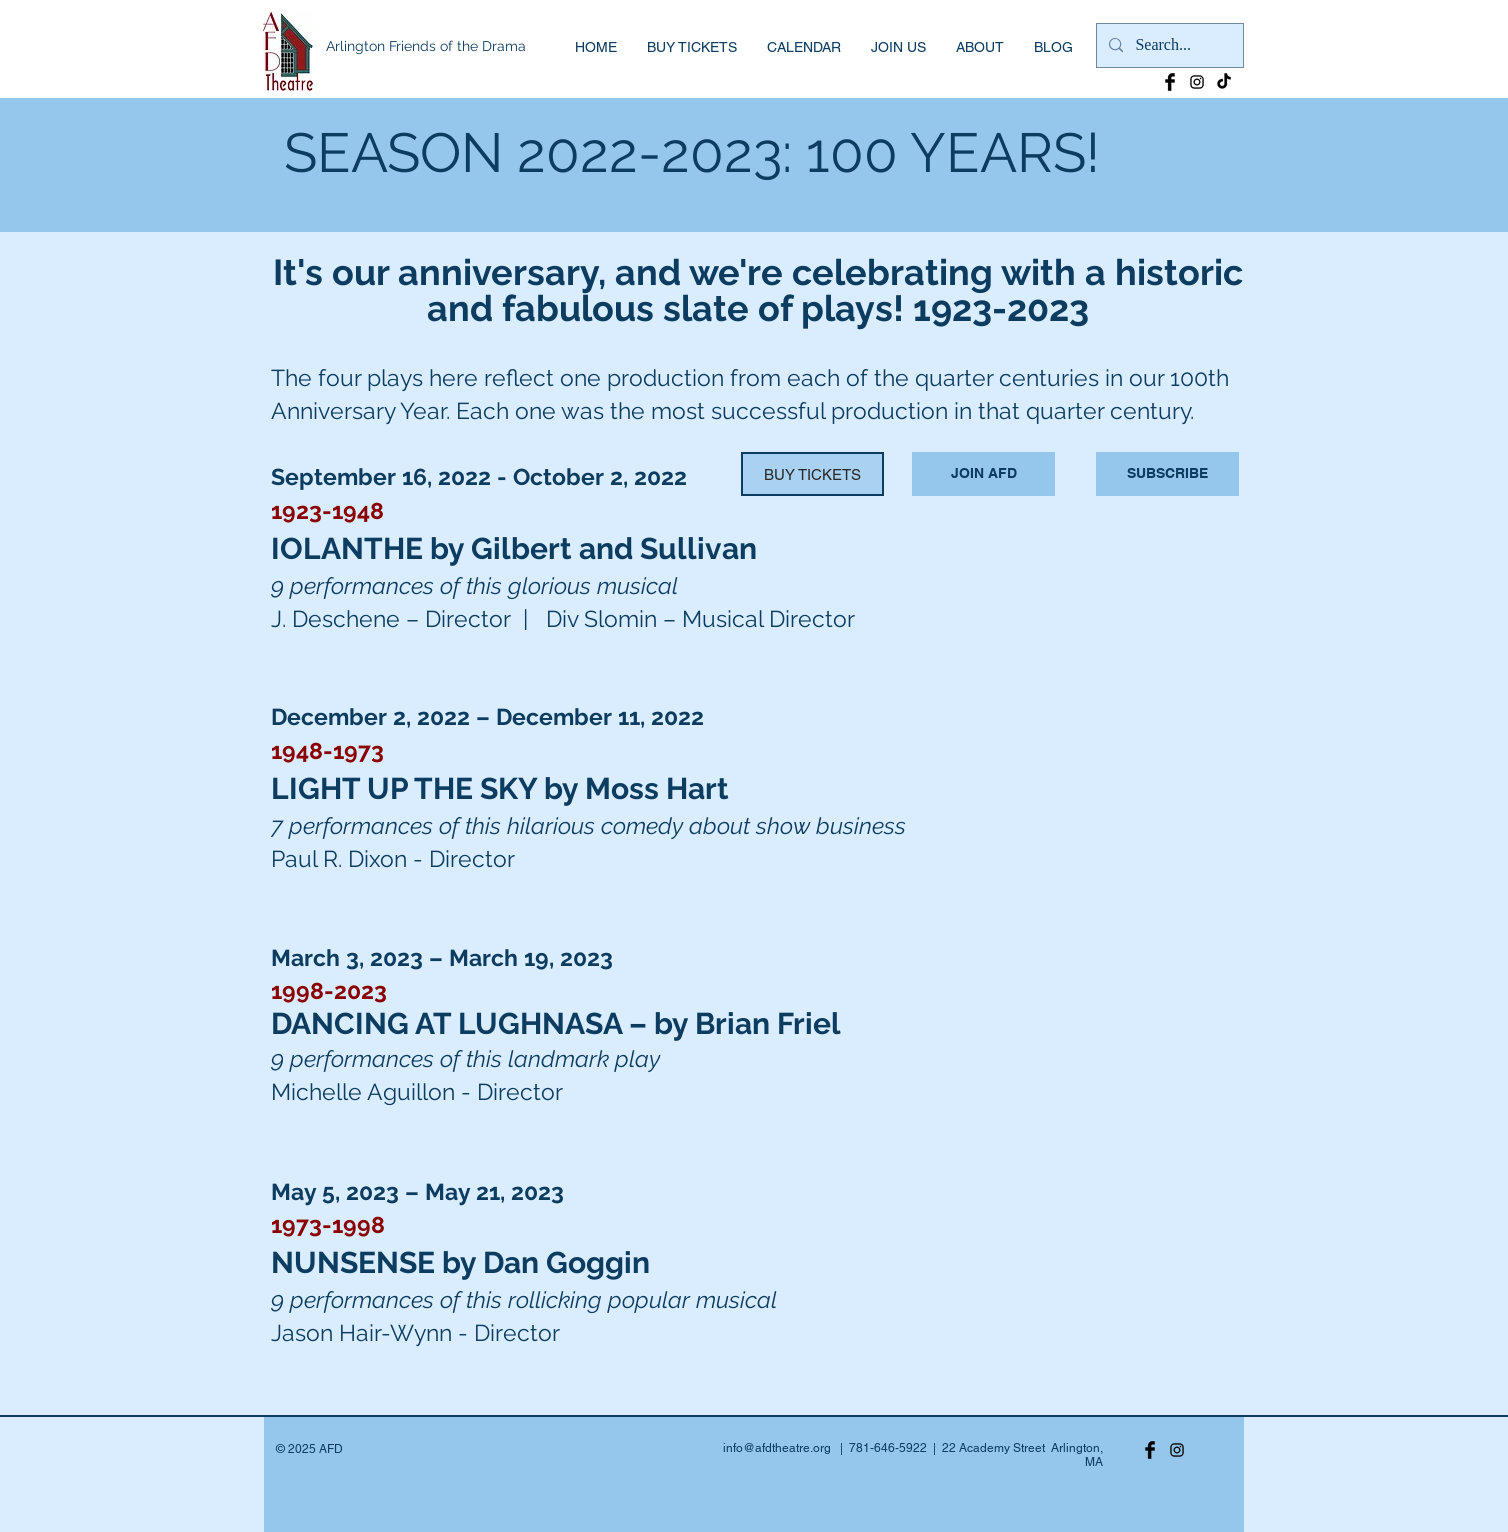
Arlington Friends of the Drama (426, 46)
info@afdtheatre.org (777, 1448)
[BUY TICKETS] (812, 474)
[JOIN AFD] (983, 474)
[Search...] (1168, 45)
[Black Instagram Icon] (1197, 82)
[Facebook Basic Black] (1170, 82)
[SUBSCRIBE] (1167, 474)
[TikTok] (1224, 82)
